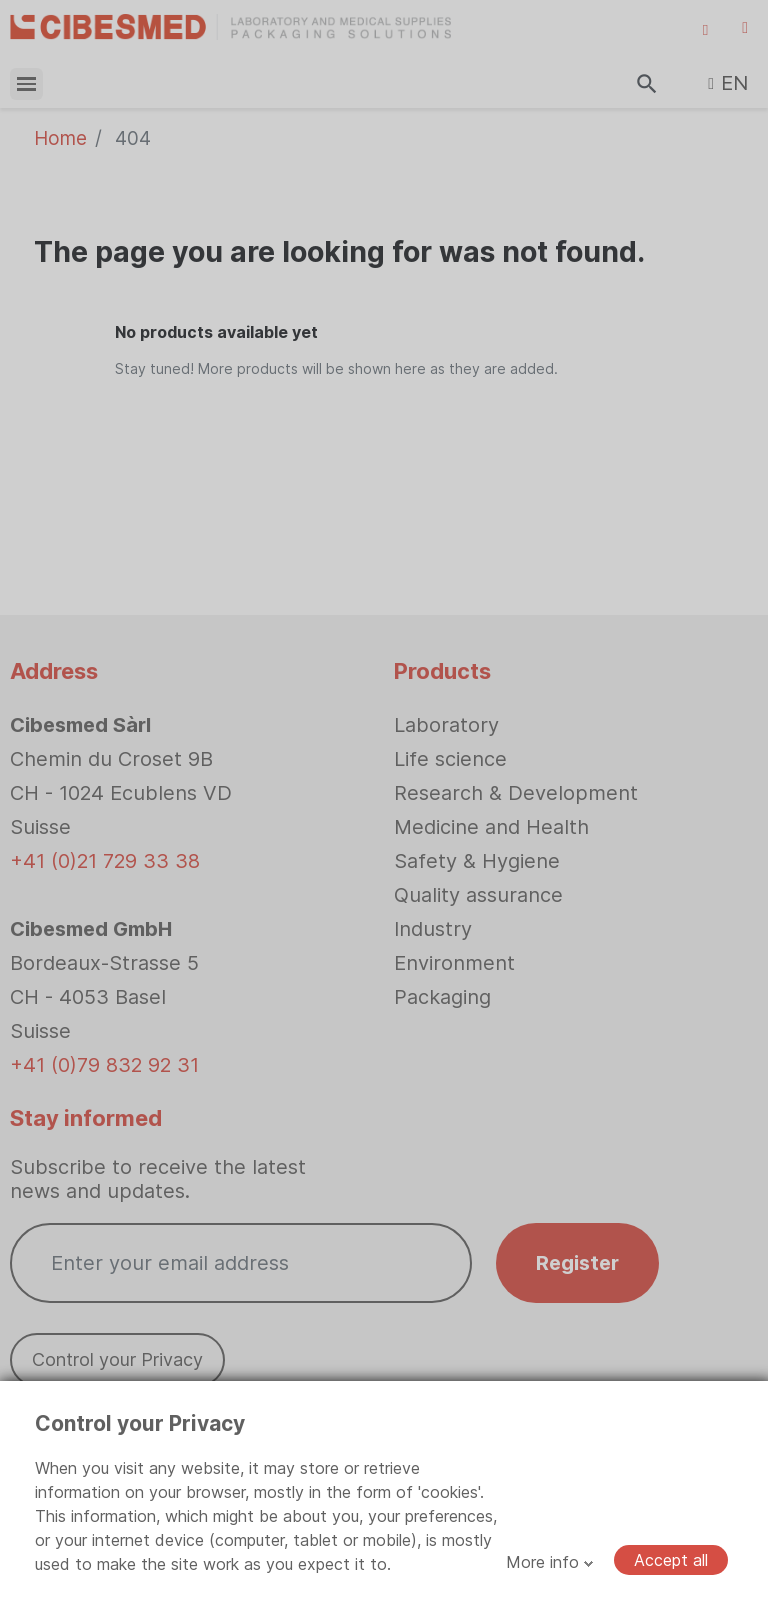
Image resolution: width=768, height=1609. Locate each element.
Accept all (671, 1560)
